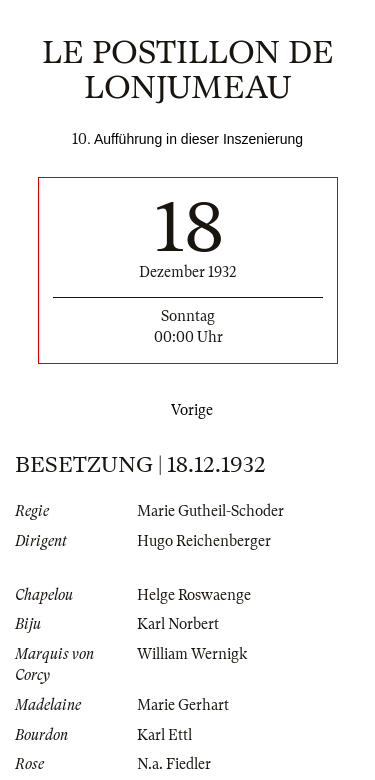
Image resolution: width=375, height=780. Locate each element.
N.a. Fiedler (174, 764)
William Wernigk (192, 654)
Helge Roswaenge (194, 595)
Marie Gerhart (183, 705)
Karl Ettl (164, 735)
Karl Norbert (178, 624)
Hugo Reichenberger (204, 541)
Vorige (188, 410)
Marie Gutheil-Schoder (210, 511)
